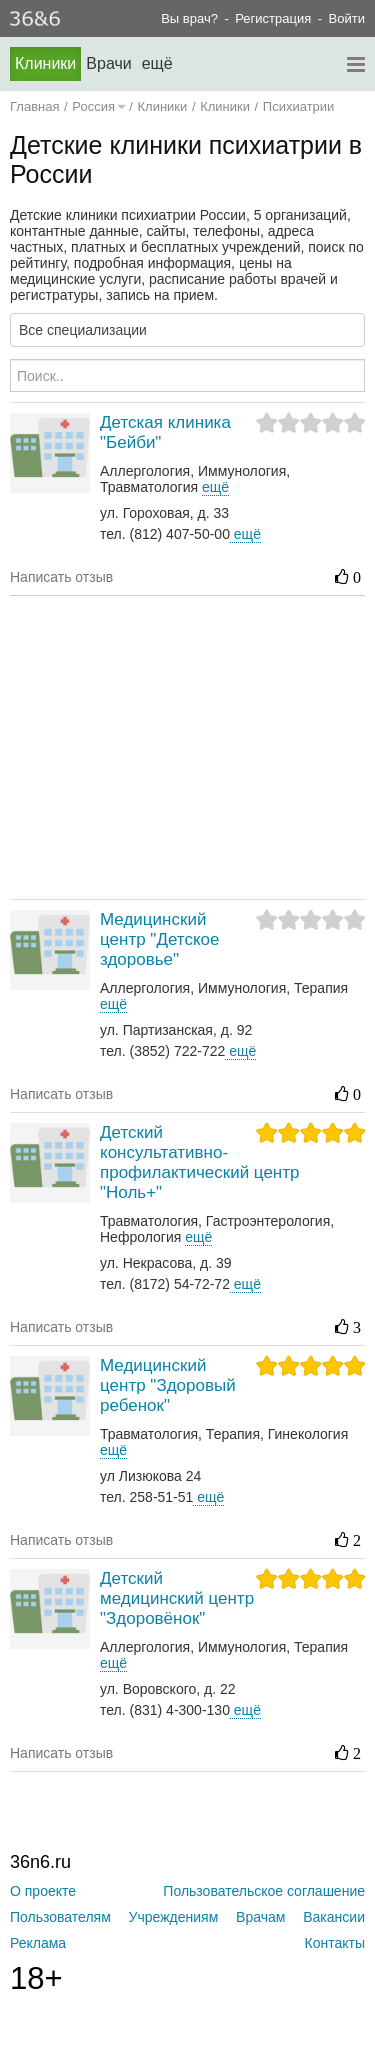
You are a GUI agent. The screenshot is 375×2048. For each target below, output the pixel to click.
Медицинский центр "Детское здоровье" (159, 939)
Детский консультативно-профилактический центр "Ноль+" (199, 1162)
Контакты (335, 1943)
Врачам (260, 1917)
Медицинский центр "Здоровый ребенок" (168, 1385)
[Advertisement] (192, 746)
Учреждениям (174, 1917)
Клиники (45, 63)
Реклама (38, 1943)
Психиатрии (299, 106)
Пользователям (60, 1917)
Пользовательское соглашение (264, 1891)
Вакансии (334, 1917)
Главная (34, 106)
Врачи (108, 63)
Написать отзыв (61, 577)
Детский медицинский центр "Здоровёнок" (177, 1598)
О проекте (43, 1891)
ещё (245, 534)
